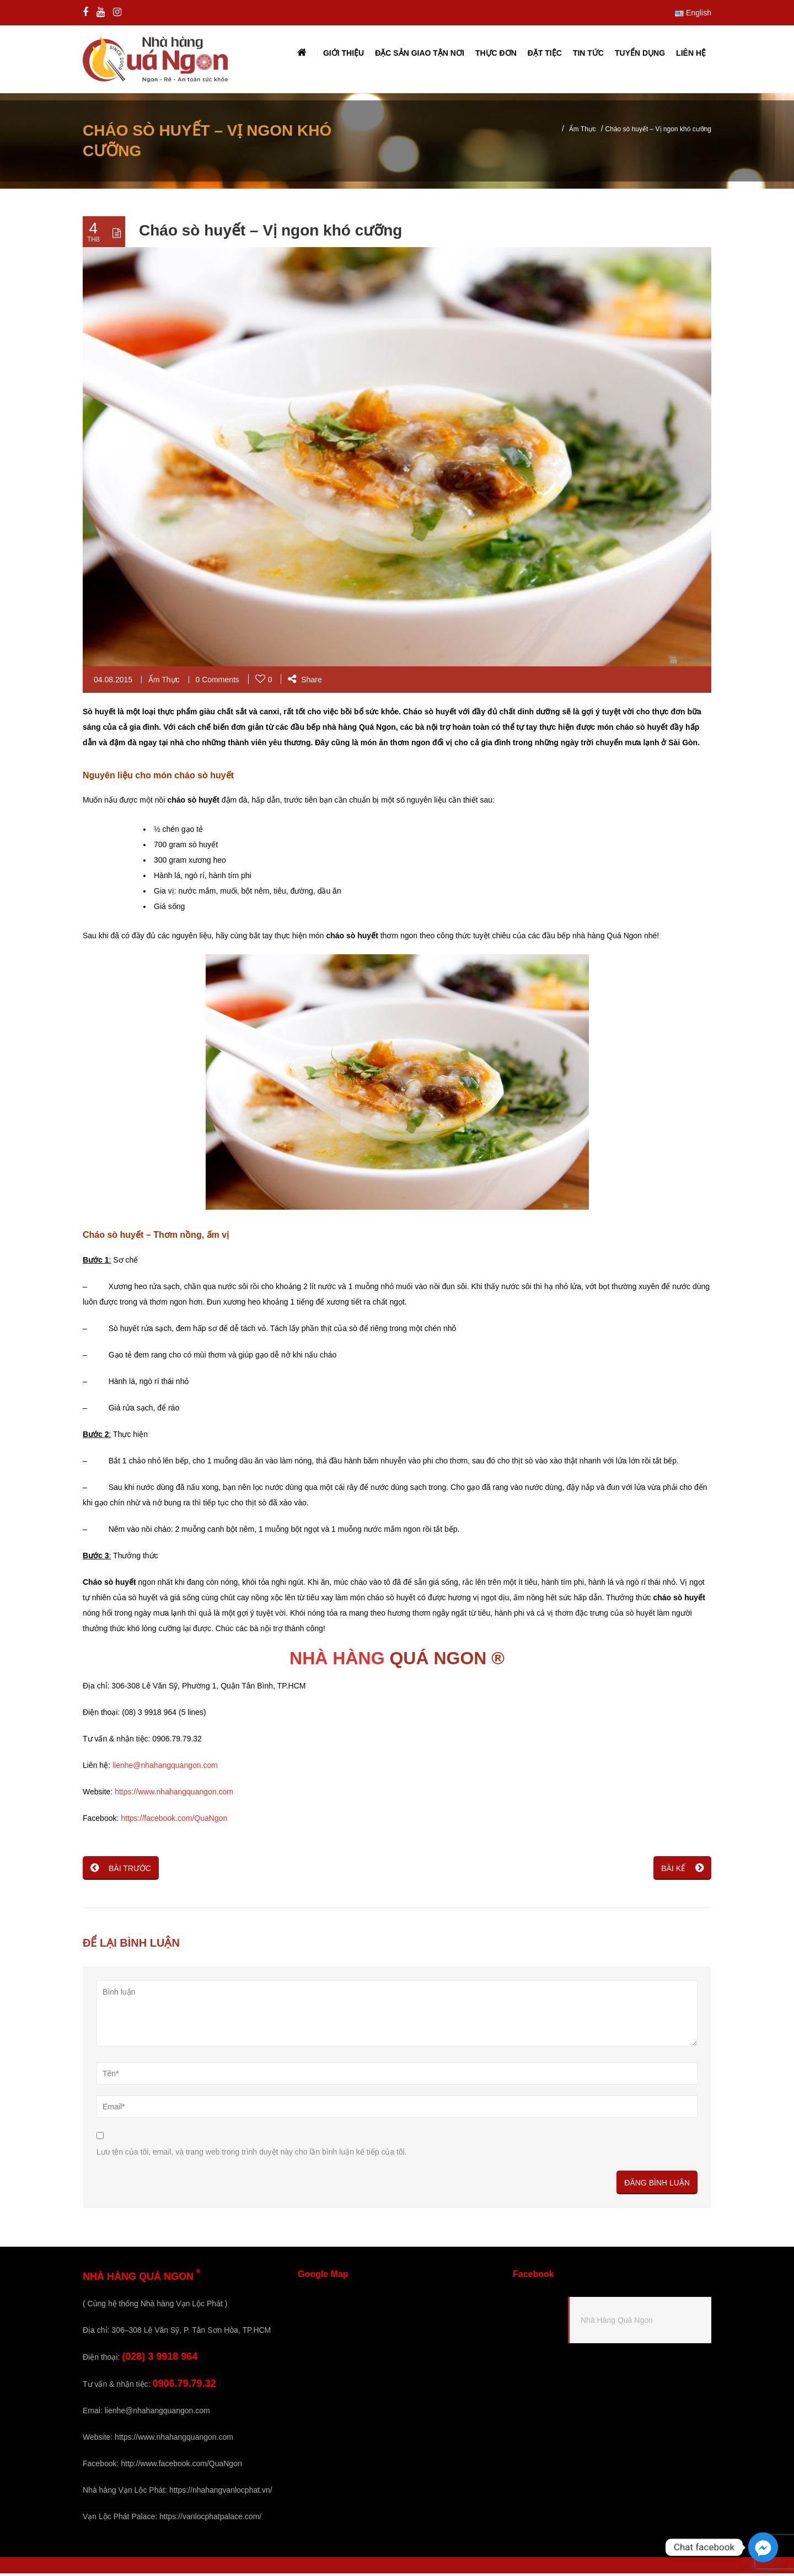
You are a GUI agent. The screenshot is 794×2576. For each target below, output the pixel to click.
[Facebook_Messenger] (763, 2547)
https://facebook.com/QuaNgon (174, 1820)
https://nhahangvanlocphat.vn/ (220, 2492)
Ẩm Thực (582, 132)
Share (304, 681)
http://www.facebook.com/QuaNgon (181, 2466)
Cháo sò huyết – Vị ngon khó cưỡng (270, 233)
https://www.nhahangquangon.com (174, 1794)
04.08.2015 (113, 681)
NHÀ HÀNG (336, 1661)
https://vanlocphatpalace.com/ (210, 2519)
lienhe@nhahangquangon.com (165, 1767)
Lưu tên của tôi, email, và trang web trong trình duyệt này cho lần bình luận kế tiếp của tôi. (251, 2154)
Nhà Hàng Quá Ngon (617, 2322)
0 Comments (217, 681)
